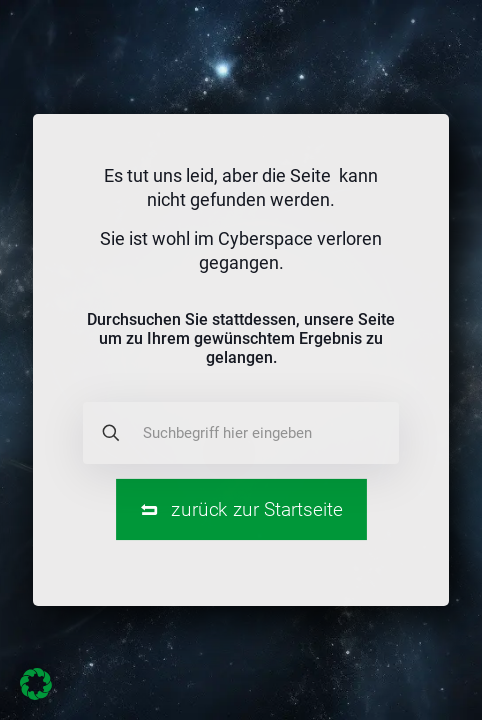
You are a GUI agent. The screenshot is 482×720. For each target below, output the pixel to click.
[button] (36, 684)
